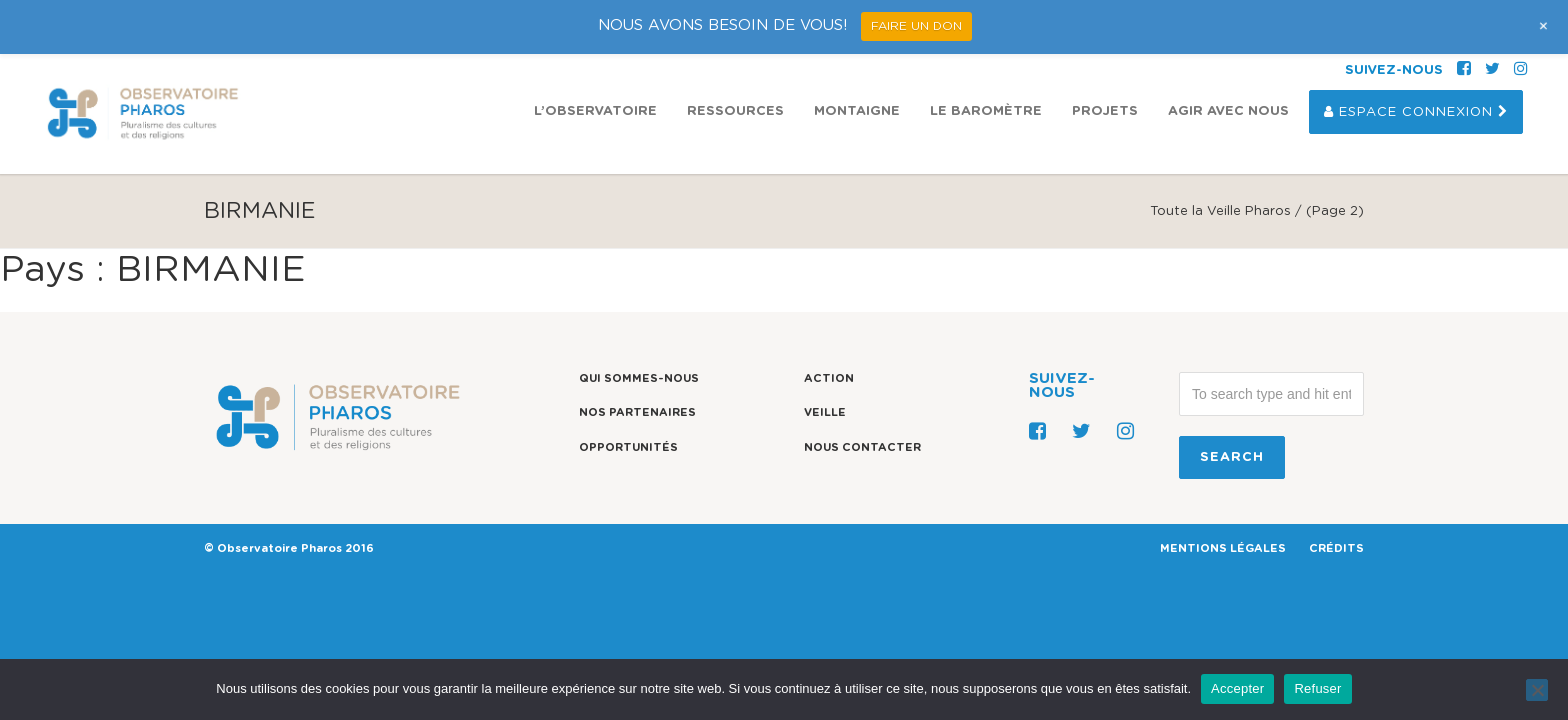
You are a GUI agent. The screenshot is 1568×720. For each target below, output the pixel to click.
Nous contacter (862, 447)
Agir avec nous (1228, 57)
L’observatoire (595, 57)
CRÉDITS (1336, 548)
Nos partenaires (637, 412)
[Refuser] (1537, 690)
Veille (825, 412)
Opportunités (628, 447)
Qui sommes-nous (639, 378)
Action (829, 378)
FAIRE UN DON (916, 26)
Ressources (735, 57)
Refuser (1317, 688)
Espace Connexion (1416, 58)
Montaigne (857, 57)
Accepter (1237, 688)
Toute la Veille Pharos (1220, 211)
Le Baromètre (986, 57)
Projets (1105, 57)
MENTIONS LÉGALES (1223, 548)
